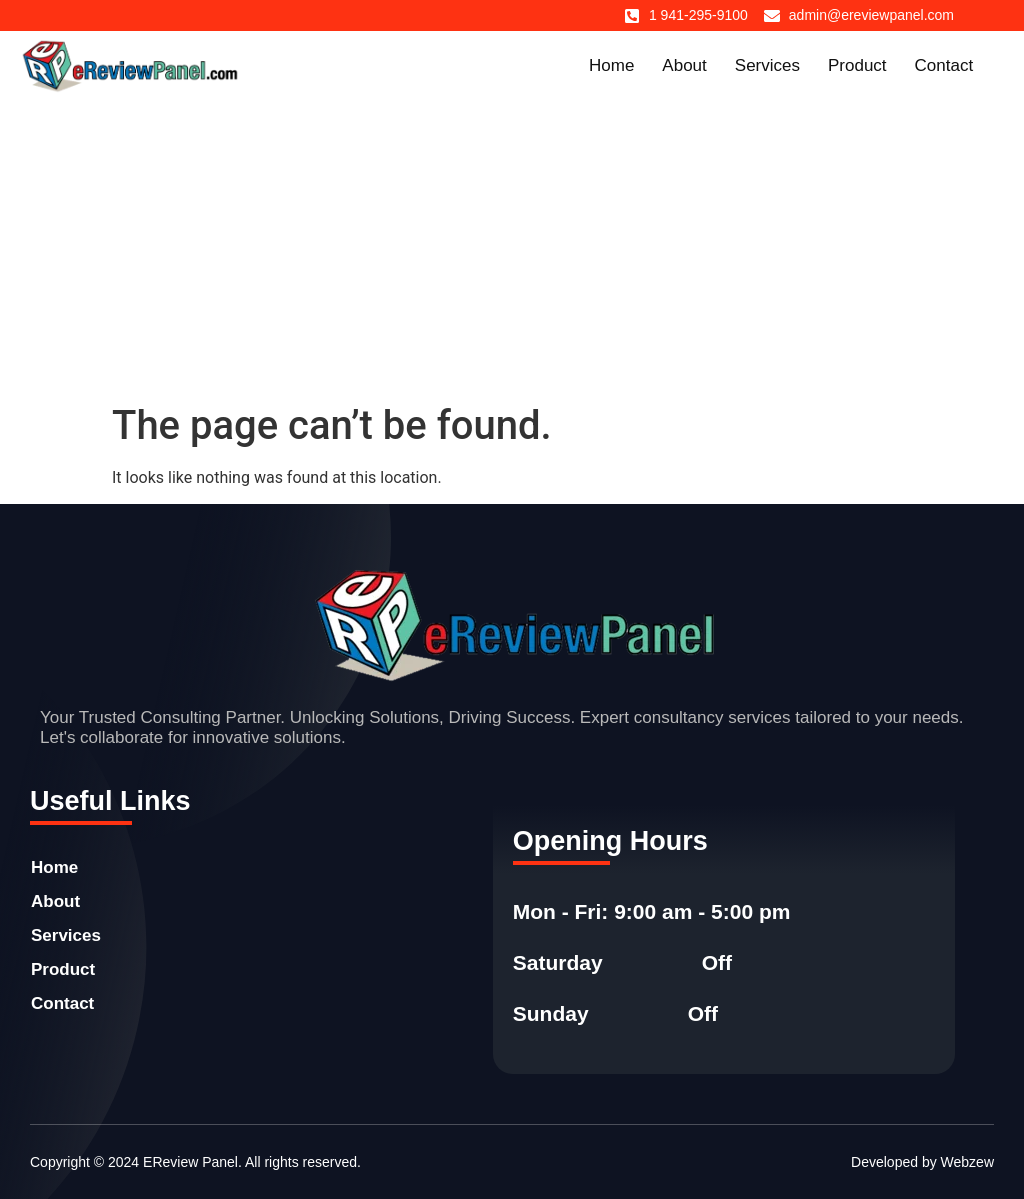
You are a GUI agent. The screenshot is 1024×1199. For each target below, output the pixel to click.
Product (857, 65)
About (684, 65)
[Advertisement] (512, 252)
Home (611, 65)
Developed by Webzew (922, 1162)
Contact (944, 65)
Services (767, 65)
